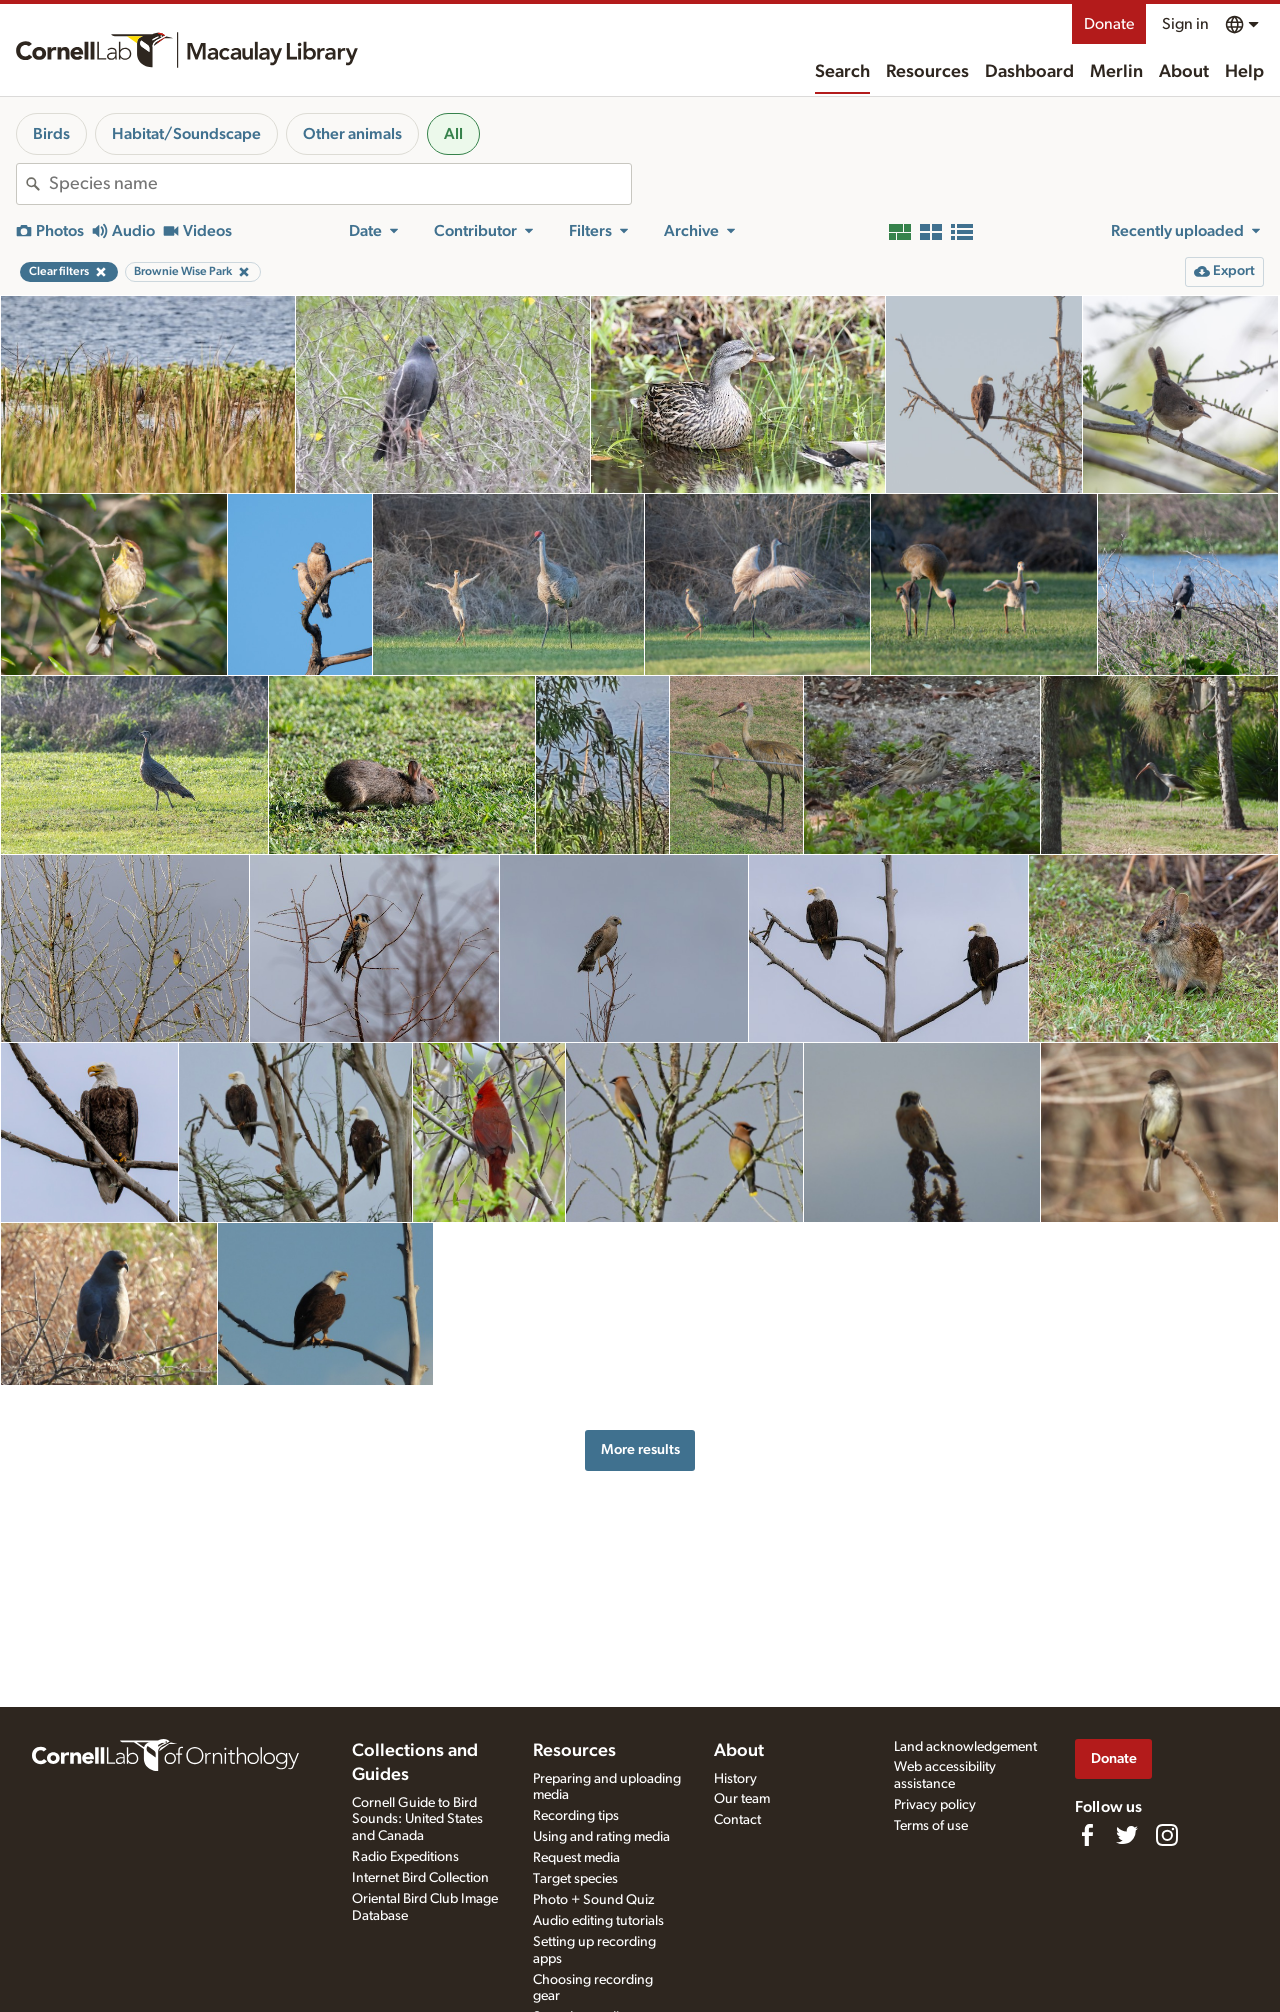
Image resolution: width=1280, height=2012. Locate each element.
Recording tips (576, 1816)
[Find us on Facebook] (1087, 1835)
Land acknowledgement (965, 1747)
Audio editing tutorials (598, 1921)
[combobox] (340, 184)
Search (842, 72)
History (735, 1779)
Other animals (352, 134)
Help (1244, 72)
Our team (742, 1799)
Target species (575, 1879)
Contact (737, 1820)
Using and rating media (601, 1837)
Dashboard (1029, 72)
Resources (927, 72)
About (1184, 72)
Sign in (1185, 24)
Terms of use (931, 1826)
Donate (1109, 24)
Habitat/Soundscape (186, 134)
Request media (576, 1858)
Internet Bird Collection (420, 1878)
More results (640, 1449)
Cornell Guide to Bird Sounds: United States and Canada (417, 1820)
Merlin (1116, 72)
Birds (51, 134)
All (453, 134)
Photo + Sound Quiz (593, 1900)
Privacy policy (935, 1805)
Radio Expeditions (405, 1857)
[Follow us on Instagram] (1167, 1835)
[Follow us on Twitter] (1127, 1835)
